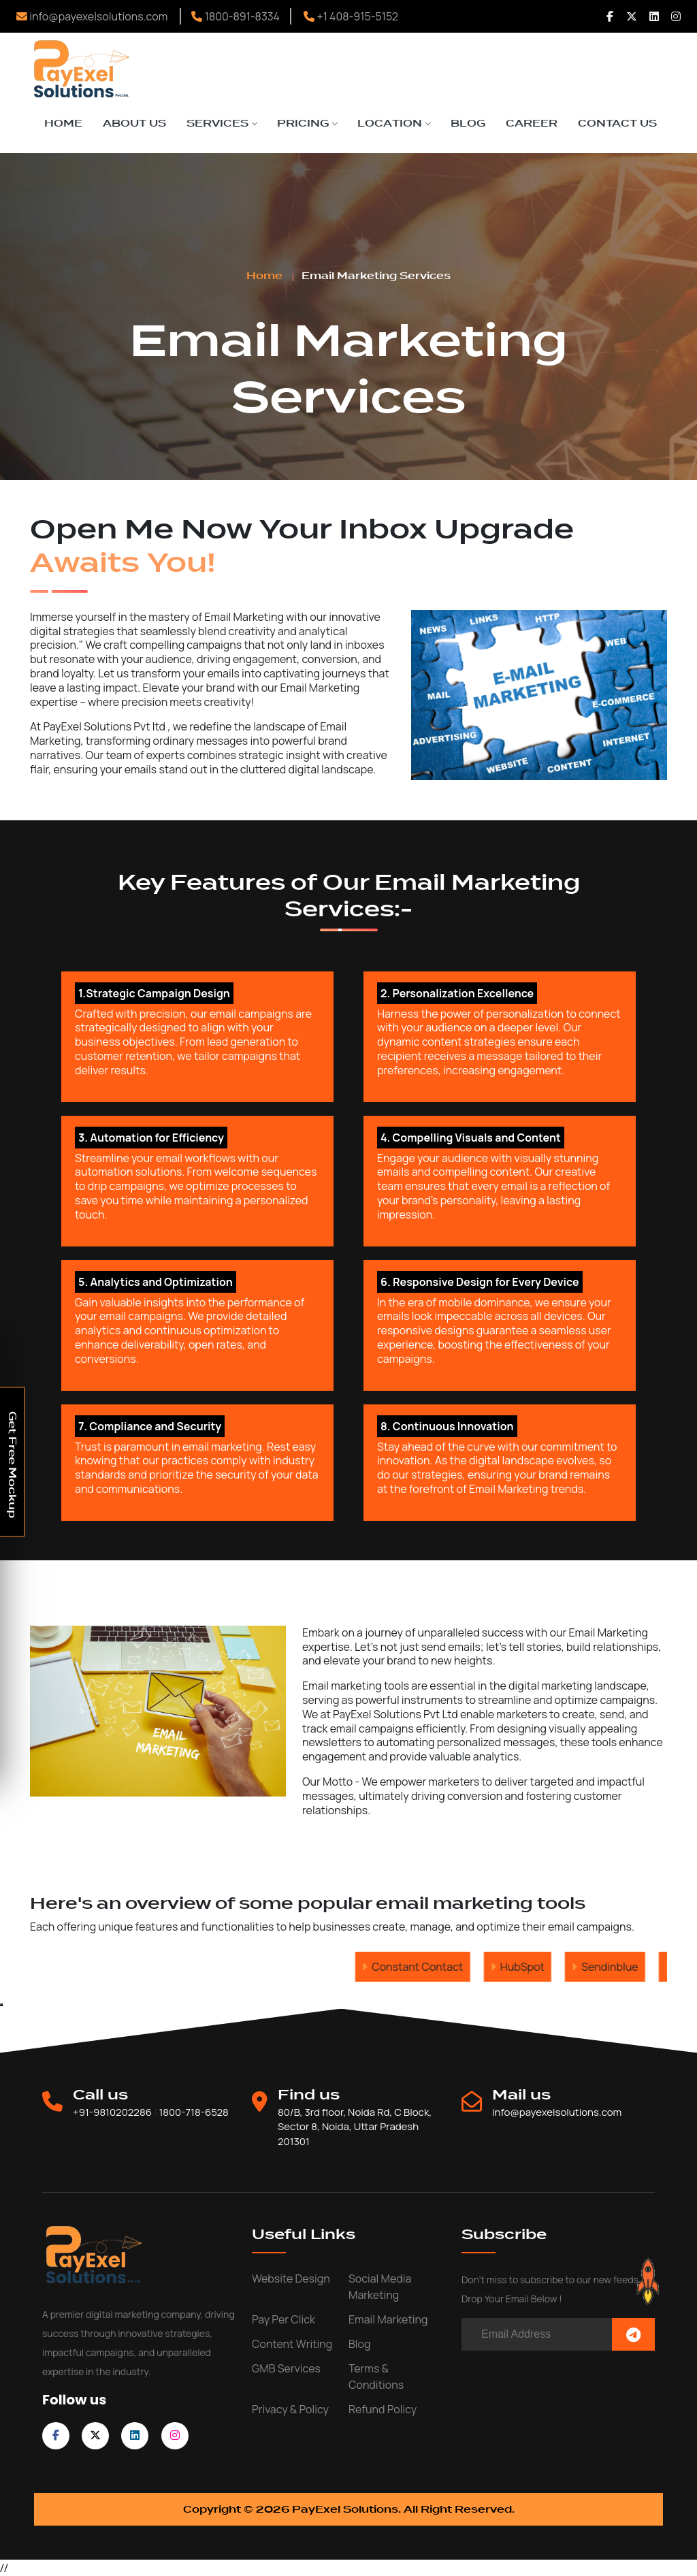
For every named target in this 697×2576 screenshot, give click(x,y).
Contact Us (617, 123)
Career (531, 123)
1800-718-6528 (193, 2112)
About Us (134, 123)
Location (393, 123)
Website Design (291, 2278)
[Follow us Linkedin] (654, 16)
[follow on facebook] (55, 2435)
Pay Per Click (283, 2319)
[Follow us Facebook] (609, 16)
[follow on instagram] (175, 2435)
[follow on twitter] (95, 2435)
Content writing (292, 2343)
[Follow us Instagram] (676, 16)
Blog (468, 123)
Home (63, 123)
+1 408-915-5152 (351, 16)
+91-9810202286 (112, 2112)
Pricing (307, 123)
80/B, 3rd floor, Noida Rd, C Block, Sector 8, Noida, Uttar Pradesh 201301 (355, 2127)
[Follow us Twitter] (631, 16)
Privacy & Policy (290, 2409)
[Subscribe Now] (633, 2335)
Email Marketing (388, 2319)
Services (222, 123)
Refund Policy (382, 2409)
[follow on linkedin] (134, 2435)
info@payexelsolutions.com (91, 16)
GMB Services (286, 2368)
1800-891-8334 (235, 16)
